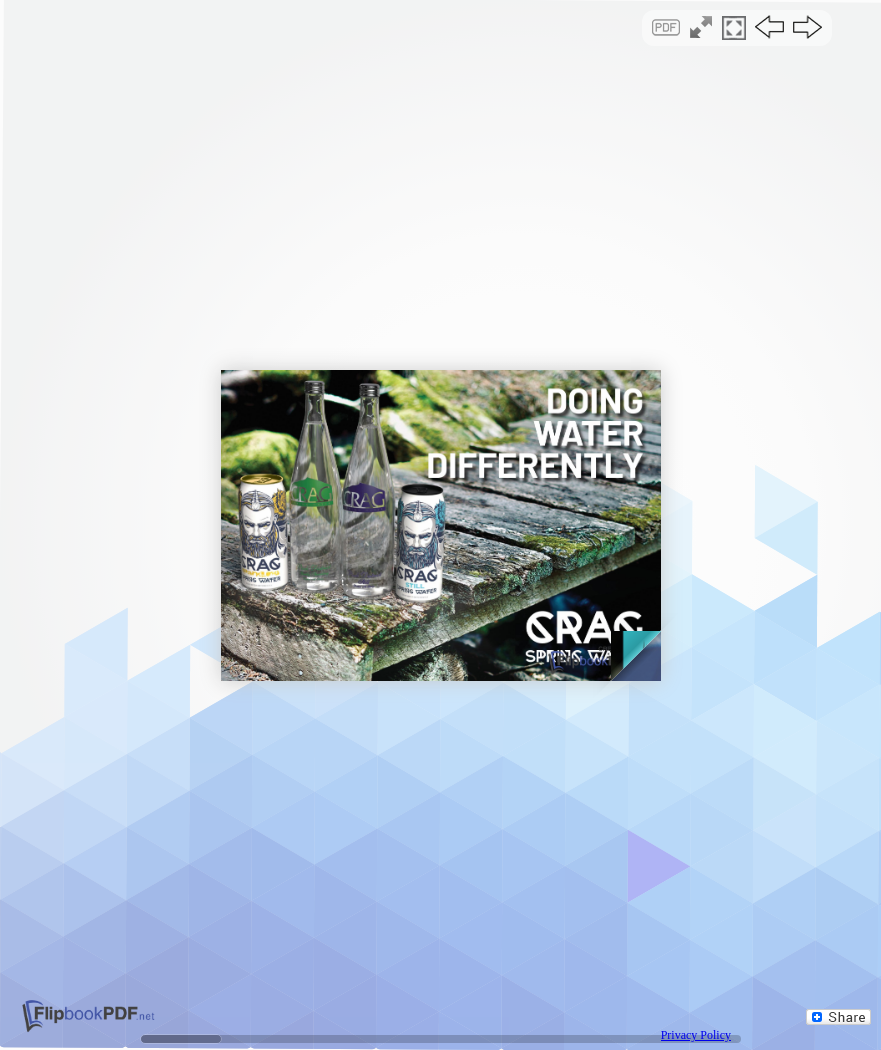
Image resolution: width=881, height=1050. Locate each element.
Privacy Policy (696, 1035)
